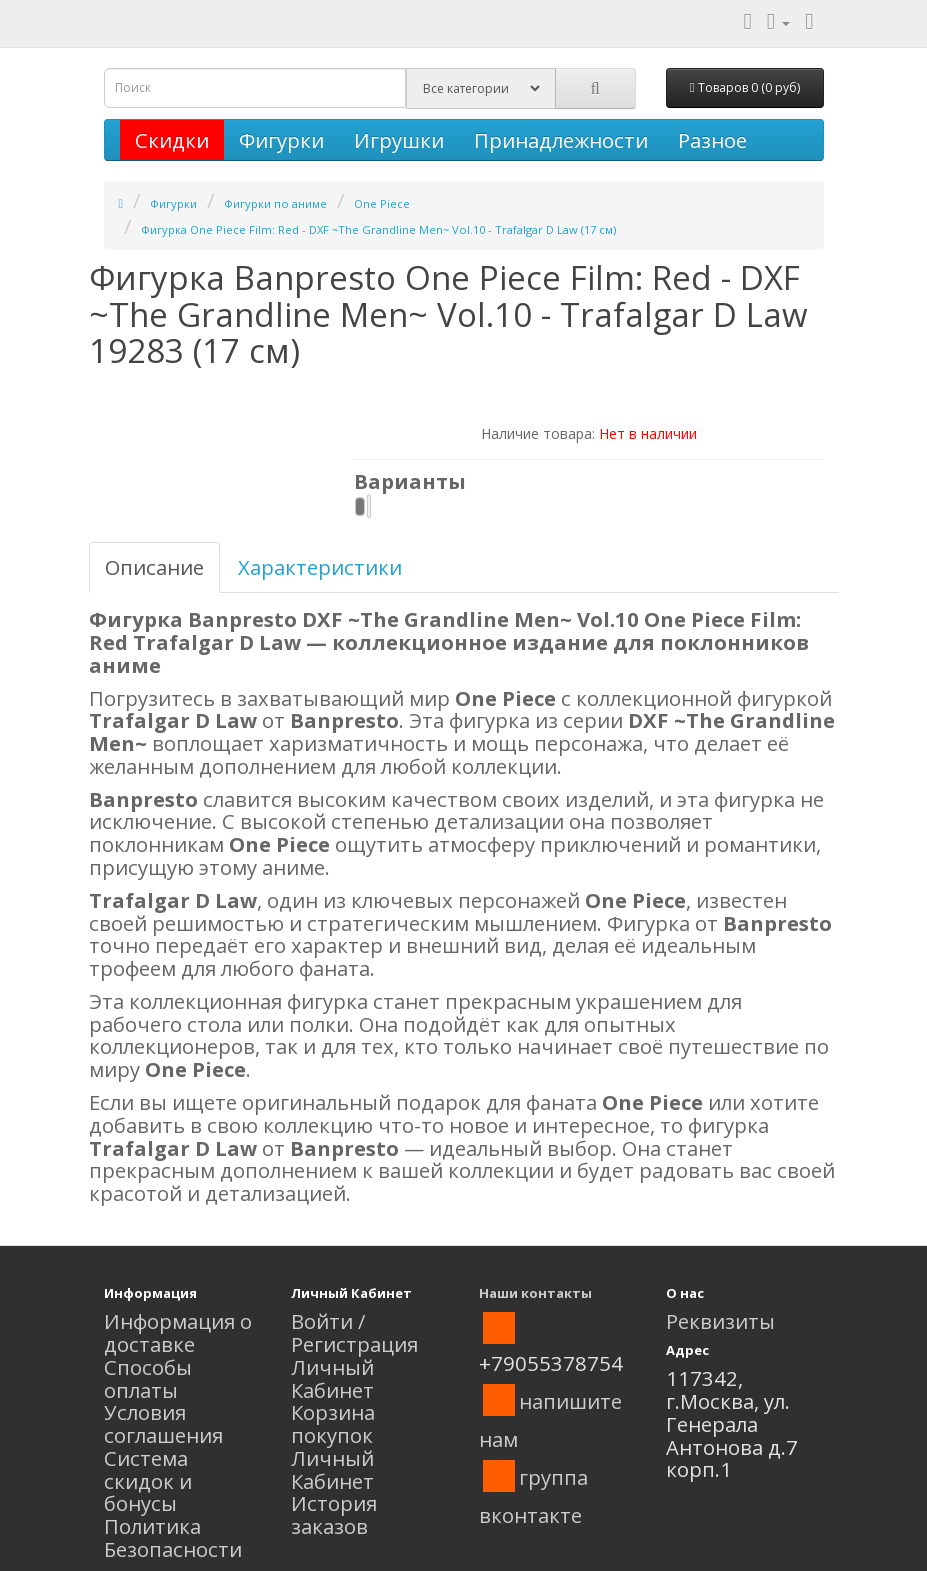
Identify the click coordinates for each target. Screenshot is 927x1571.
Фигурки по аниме (275, 203)
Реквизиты (720, 1321)
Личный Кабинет (332, 1378)
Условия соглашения (163, 1423)
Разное (712, 140)
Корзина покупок (333, 1423)
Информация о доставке (178, 1332)
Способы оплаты (148, 1378)
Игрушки (399, 140)
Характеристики (320, 567)
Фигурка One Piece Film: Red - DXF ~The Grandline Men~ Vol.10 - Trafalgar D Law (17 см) (378, 229)
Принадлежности (561, 140)
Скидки (172, 140)
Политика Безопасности (173, 1537)
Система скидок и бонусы (148, 1481)
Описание (154, 567)
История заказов (334, 1514)
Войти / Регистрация (354, 1332)
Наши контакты (535, 1293)
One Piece (382, 203)
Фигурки (281, 140)
